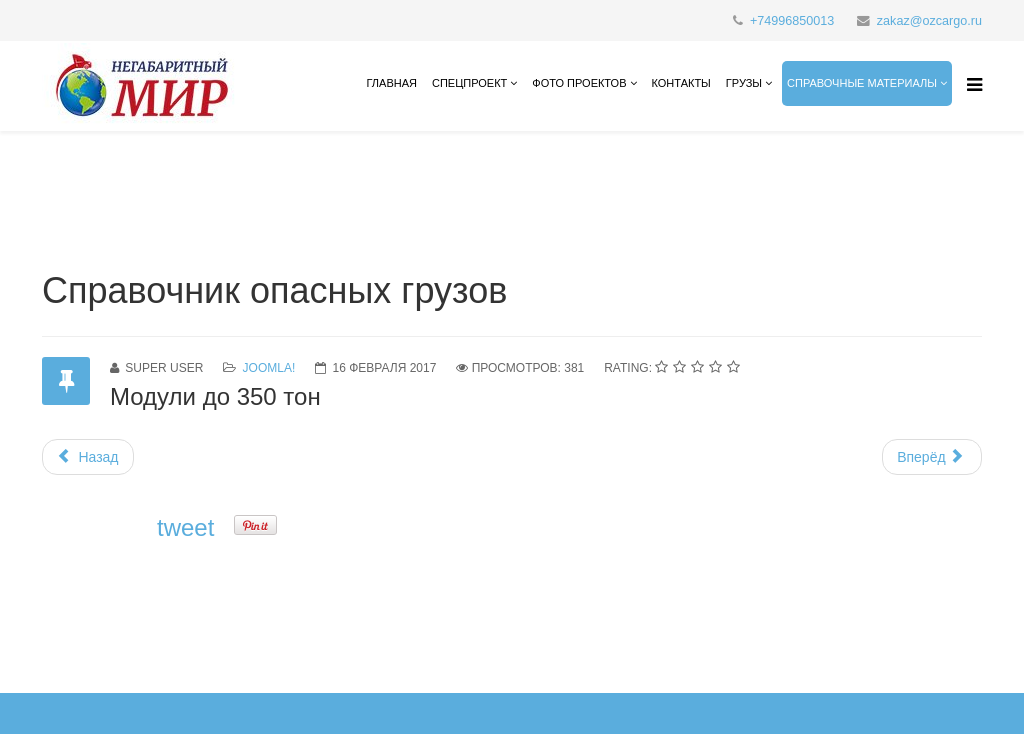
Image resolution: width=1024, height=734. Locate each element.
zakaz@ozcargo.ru (929, 21)
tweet (185, 527)
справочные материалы (862, 83)
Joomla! (269, 368)
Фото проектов (579, 83)
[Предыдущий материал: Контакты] (88, 457)
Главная (391, 83)
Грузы (744, 83)
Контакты (681, 83)
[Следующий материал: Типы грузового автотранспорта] (932, 457)
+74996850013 (792, 21)
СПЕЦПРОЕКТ (469, 83)
